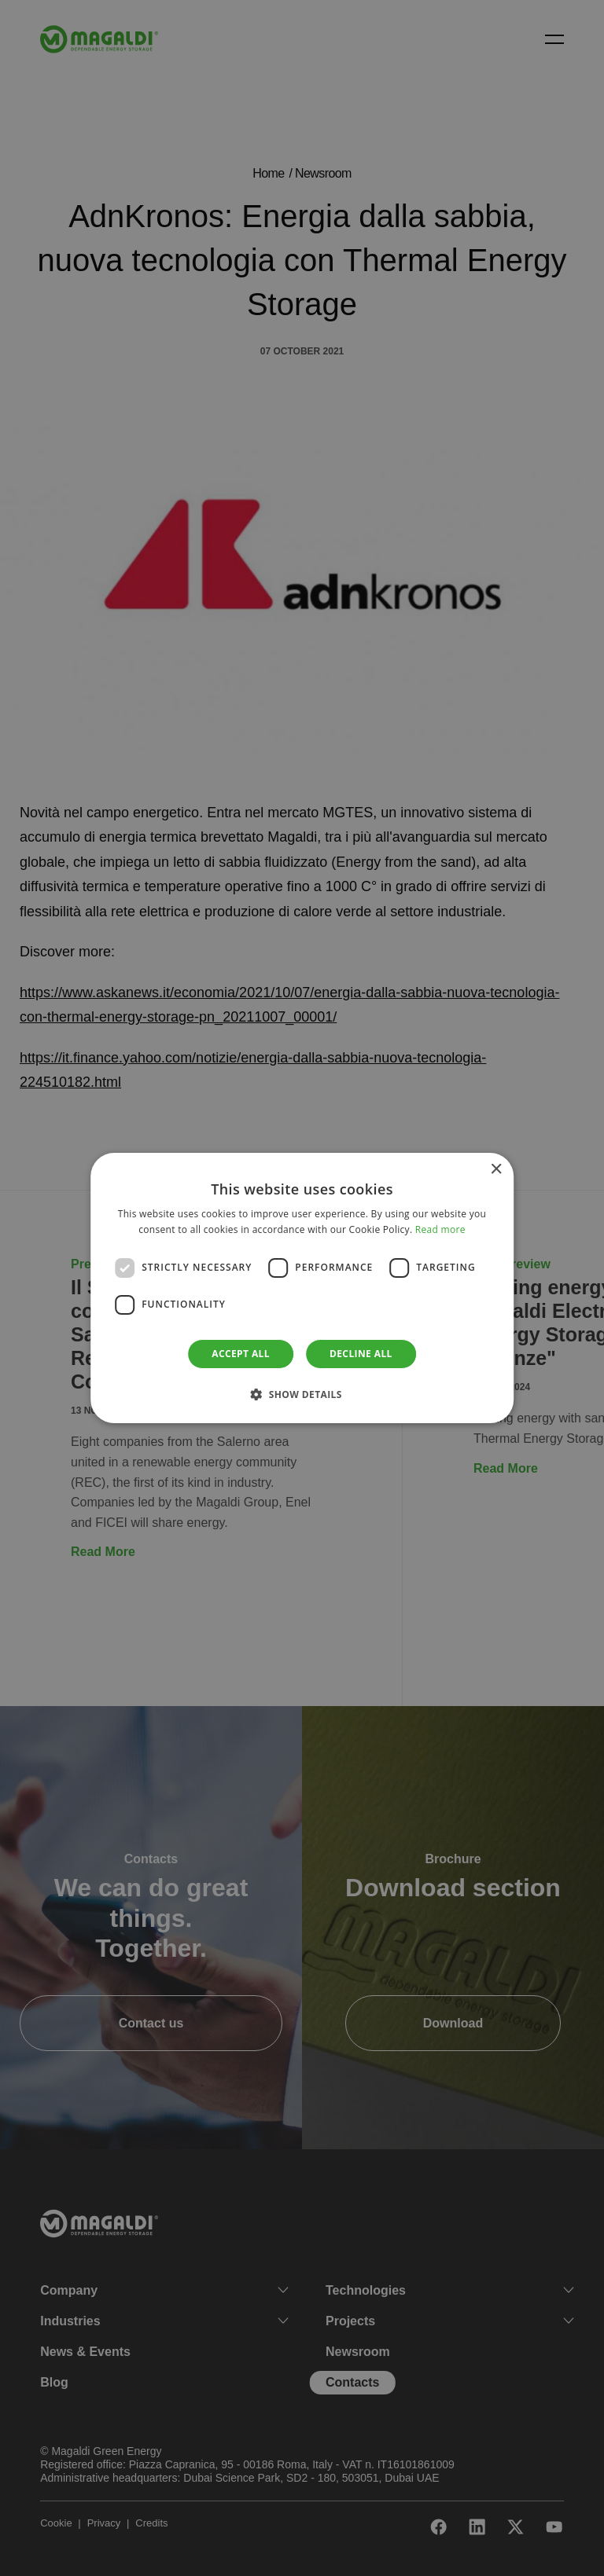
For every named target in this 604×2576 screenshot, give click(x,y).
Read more (440, 1229)
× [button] (496, 1170)
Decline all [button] (361, 1353)
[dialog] (302, 1288)
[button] (302, 1394)
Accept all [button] (241, 1353)
